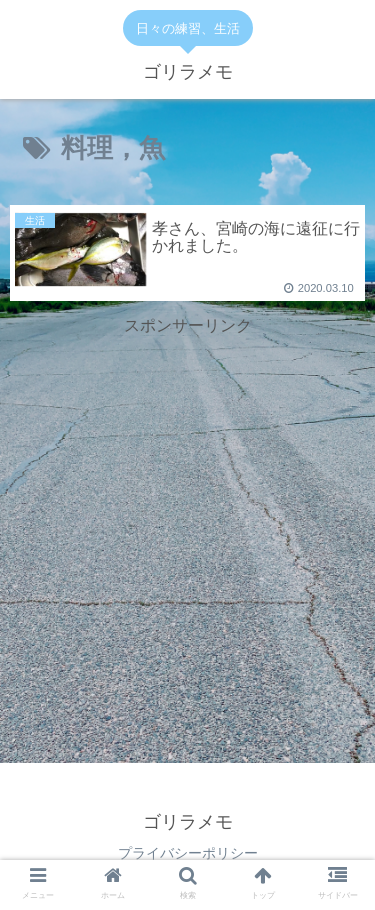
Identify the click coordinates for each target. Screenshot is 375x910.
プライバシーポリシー (188, 853)
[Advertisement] (187, 489)
